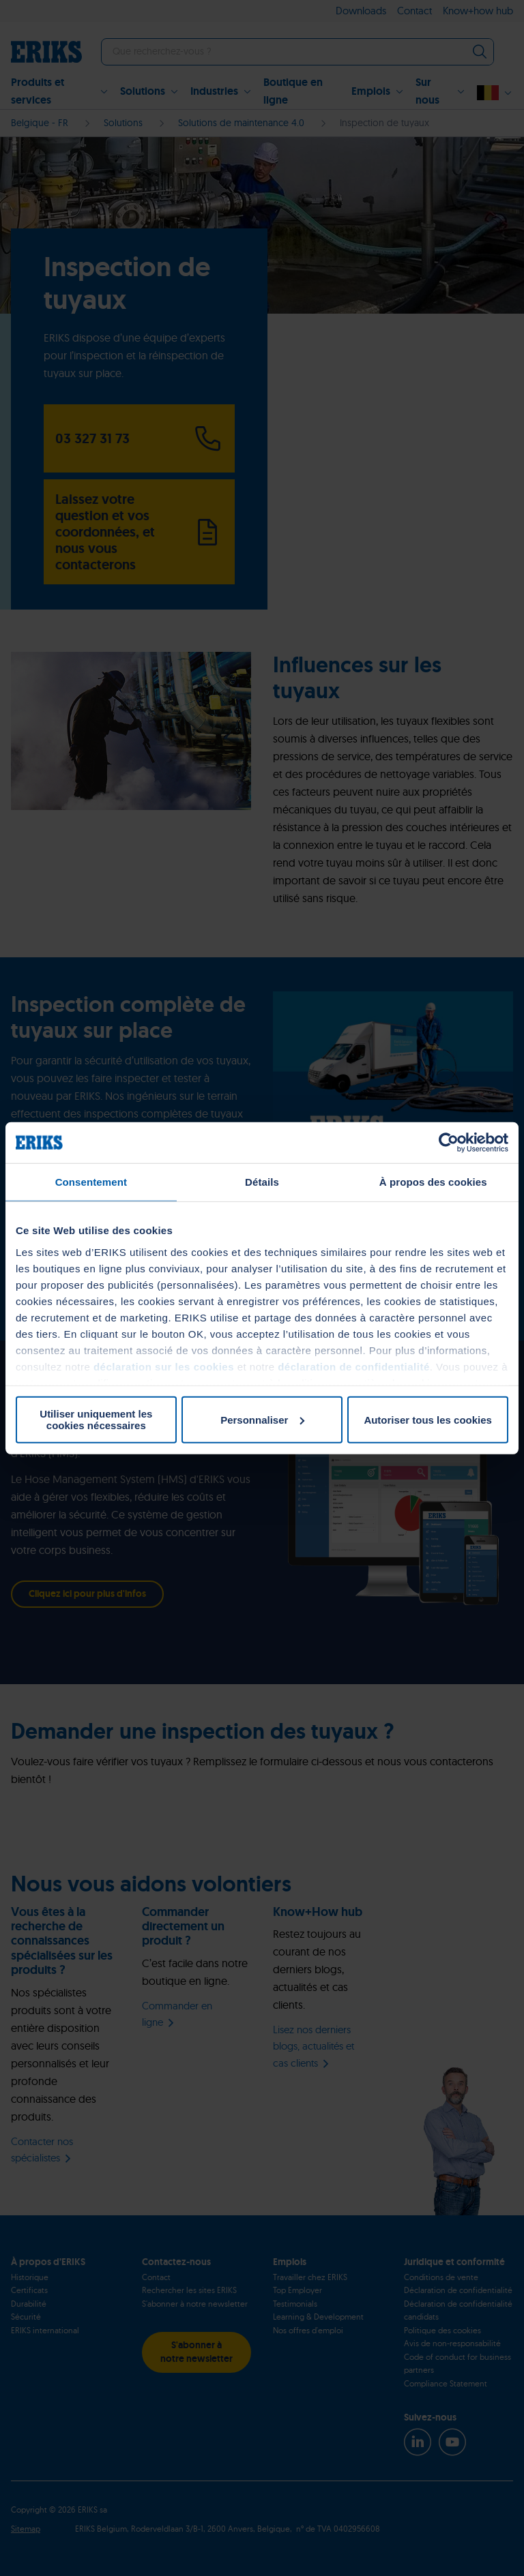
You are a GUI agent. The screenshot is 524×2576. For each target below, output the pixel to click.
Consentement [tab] (91, 1182)
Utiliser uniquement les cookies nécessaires (96, 1419)
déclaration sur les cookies (163, 1366)
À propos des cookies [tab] (433, 1182)
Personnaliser (262, 1419)
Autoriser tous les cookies (428, 1419)
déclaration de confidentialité (354, 1366)
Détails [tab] (262, 1182)
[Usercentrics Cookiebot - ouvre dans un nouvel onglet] (448, 1143)
